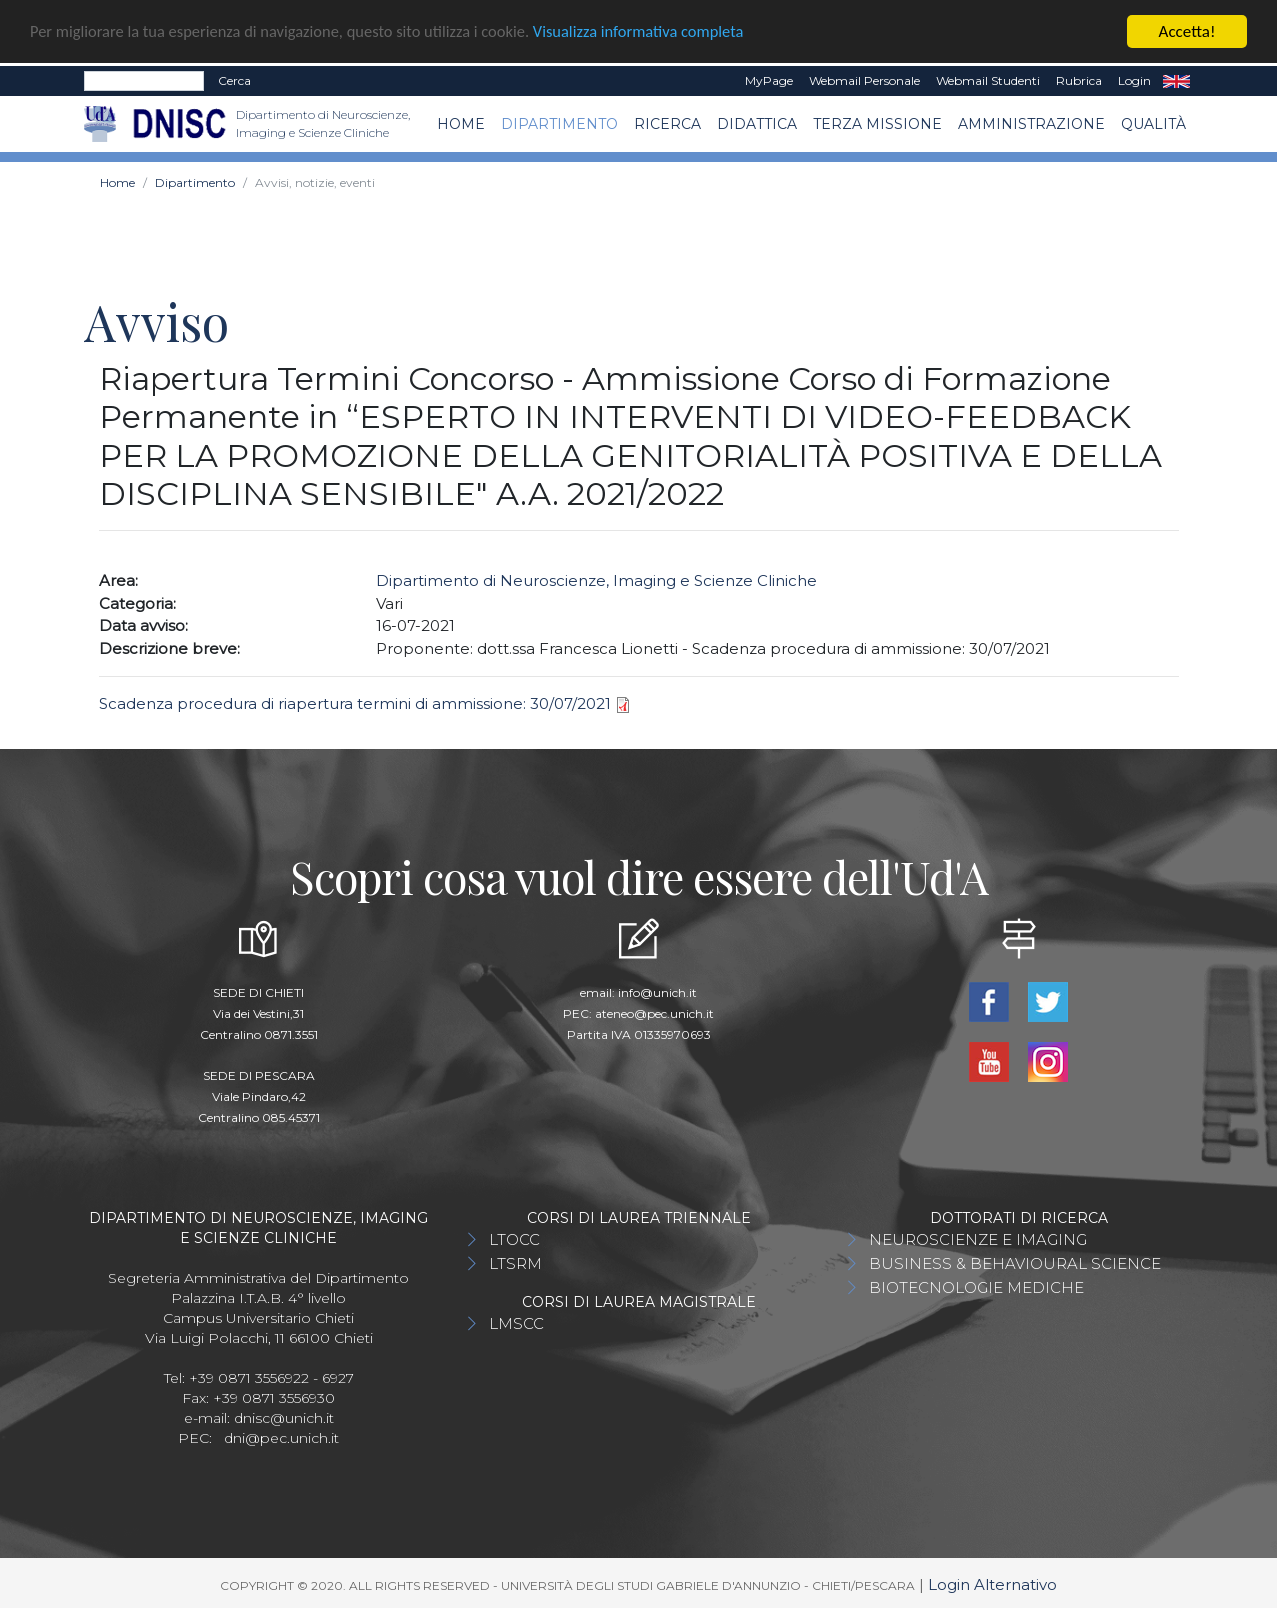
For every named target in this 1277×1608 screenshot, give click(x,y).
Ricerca (667, 123)
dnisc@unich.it (284, 1417)
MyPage (769, 79)
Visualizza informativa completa (659, 31)
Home (461, 123)
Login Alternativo (992, 1583)
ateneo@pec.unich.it (654, 1012)
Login (1134, 79)
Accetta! (1187, 30)
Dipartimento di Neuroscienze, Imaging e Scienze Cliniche (596, 579)
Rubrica (1079, 79)
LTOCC (514, 1238)
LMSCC (516, 1322)
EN (1176, 80)
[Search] (144, 80)
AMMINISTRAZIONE (1031, 123)
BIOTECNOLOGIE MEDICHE (976, 1286)
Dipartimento (559, 123)
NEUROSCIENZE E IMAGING (978, 1238)
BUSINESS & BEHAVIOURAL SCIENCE (1015, 1262)
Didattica (757, 123)
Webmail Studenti (988, 79)
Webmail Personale (864, 79)
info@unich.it (657, 991)
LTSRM (515, 1262)
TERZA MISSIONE (877, 123)
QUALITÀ (1153, 123)
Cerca (234, 79)
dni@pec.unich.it (281, 1437)
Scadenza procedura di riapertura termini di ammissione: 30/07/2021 (355, 702)
